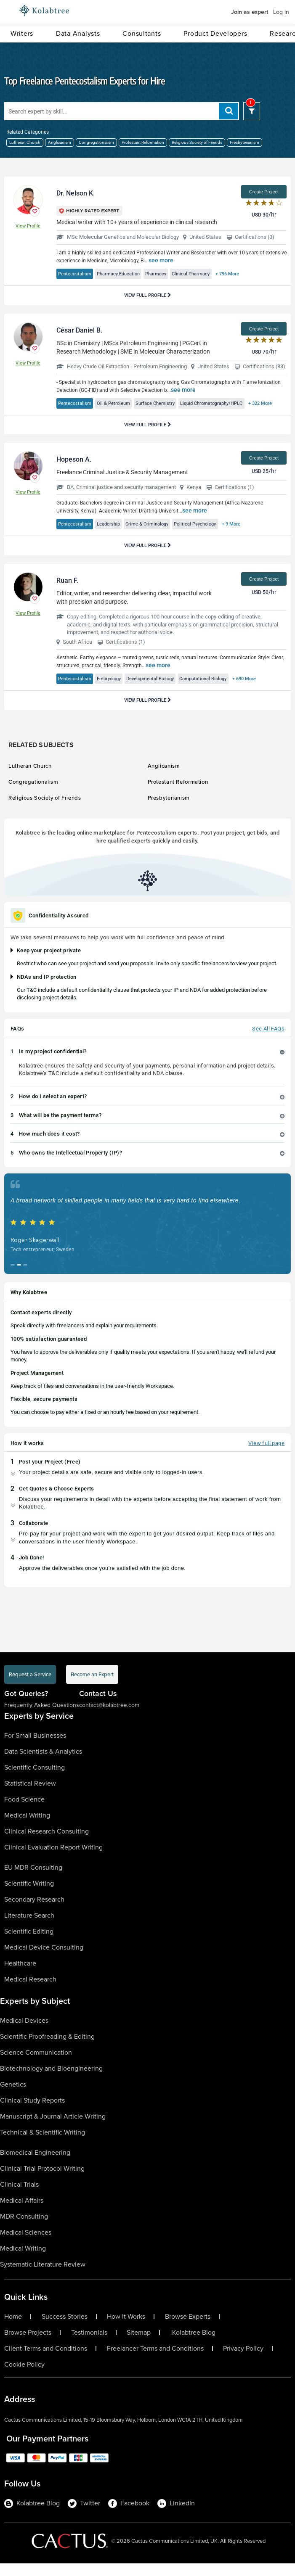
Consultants (141, 33)
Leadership (113, 536)
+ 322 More (72, 416)
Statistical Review (30, 1796)
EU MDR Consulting (33, 1880)
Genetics (13, 2097)
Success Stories (65, 2329)
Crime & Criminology (156, 536)
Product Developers (215, 33)
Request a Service (30, 1687)
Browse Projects (27, 2345)
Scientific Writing (29, 1896)
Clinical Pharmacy (208, 274)
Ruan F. (67, 593)
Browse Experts (187, 2329)
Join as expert (249, 12)
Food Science (24, 1812)
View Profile (28, 226)
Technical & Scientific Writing (42, 2145)
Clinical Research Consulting (46, 1844)
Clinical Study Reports (32, 2113)
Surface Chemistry (164, 403)
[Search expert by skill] (121, 111)
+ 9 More (251, 536)
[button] (147, 1064)
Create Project (264, 191)
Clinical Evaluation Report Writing (53, 1860)
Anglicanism (59, 142)
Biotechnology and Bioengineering (51, 2081)
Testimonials (89, 2345)
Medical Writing (27, 1828)
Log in (281, 12)
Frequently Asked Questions (41, 1717)
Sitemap (139, 2345)
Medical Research (30, 1992)
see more (161, 260)
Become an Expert (92, 1687)
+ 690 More (268, 691)
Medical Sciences (25, 2245)
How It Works (126, 2329)
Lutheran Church (24, 142)
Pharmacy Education (125, 274)
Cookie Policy (24, 2377)
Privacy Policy (243, 2361)
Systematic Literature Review (42, 2277)
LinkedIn (176, 2516)
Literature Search (29, 1928)
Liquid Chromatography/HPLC (227, 403)
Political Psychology (210, 536)
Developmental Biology (162, 691)
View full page (266, 1456)
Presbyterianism (244, 142)
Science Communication (36, 2065)
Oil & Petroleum (118, 403)
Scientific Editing (28, 1944)
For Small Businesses (35, 1748)
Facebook (128, 2516)
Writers (22, 33)
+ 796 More (249, 274)
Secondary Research (34, 1912)
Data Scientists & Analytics (43, 1764)
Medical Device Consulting (43, 1960)
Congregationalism (96, 142)
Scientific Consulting (34, 1780)
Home (13, 2329)
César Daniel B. (79, 330)
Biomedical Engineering (35, 2165)
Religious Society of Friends (197, 142)
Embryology (115, 691)
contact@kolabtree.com (109, 1717)
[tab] (147, 1064)
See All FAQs (268, 1041)
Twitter (84, 2516)
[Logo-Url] (44, 10)
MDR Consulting (24, 2229)
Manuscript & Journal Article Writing (53, 2129)
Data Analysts (78, 33)
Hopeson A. (73, 472)
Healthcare (20, 1976)
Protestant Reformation (143, 142)
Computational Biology (221, 691)
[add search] (228, 111)
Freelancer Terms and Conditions (155, 2361)
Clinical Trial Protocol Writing (42, 2181)
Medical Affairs (21, 2213)
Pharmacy (168, 274)
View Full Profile (147, 295)
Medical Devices (24, 2033)
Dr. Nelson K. (75, 193)
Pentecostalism (76, 274)
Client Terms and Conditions (45, 2361)
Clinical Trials (19, 2197)
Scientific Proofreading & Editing (47, 2049)
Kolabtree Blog (193, 2345)
